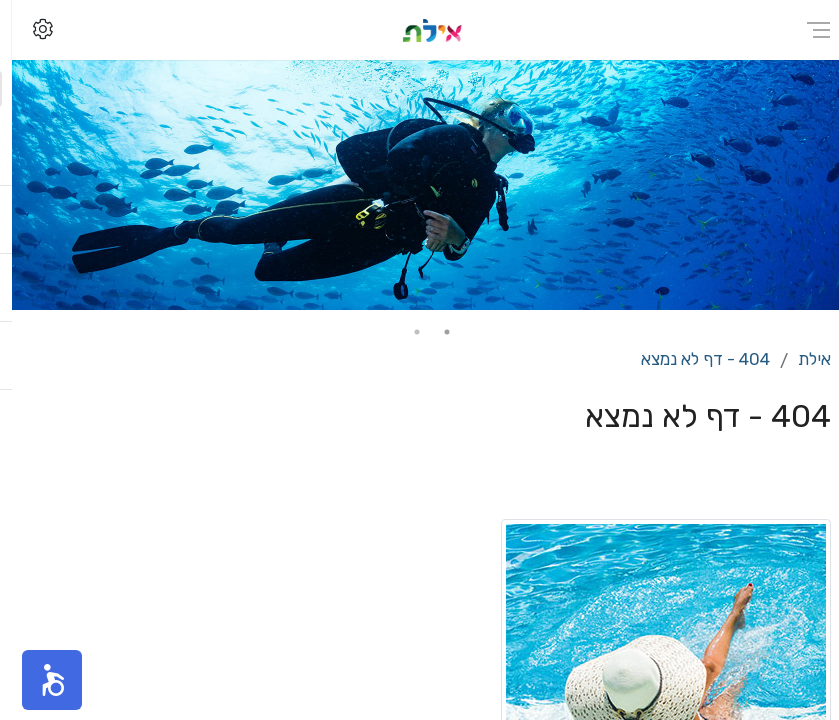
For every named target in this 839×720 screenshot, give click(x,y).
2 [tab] (405, 332)
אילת (802, 359)
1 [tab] (435, 332)
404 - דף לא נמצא (693, 359)
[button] (40, 680)
